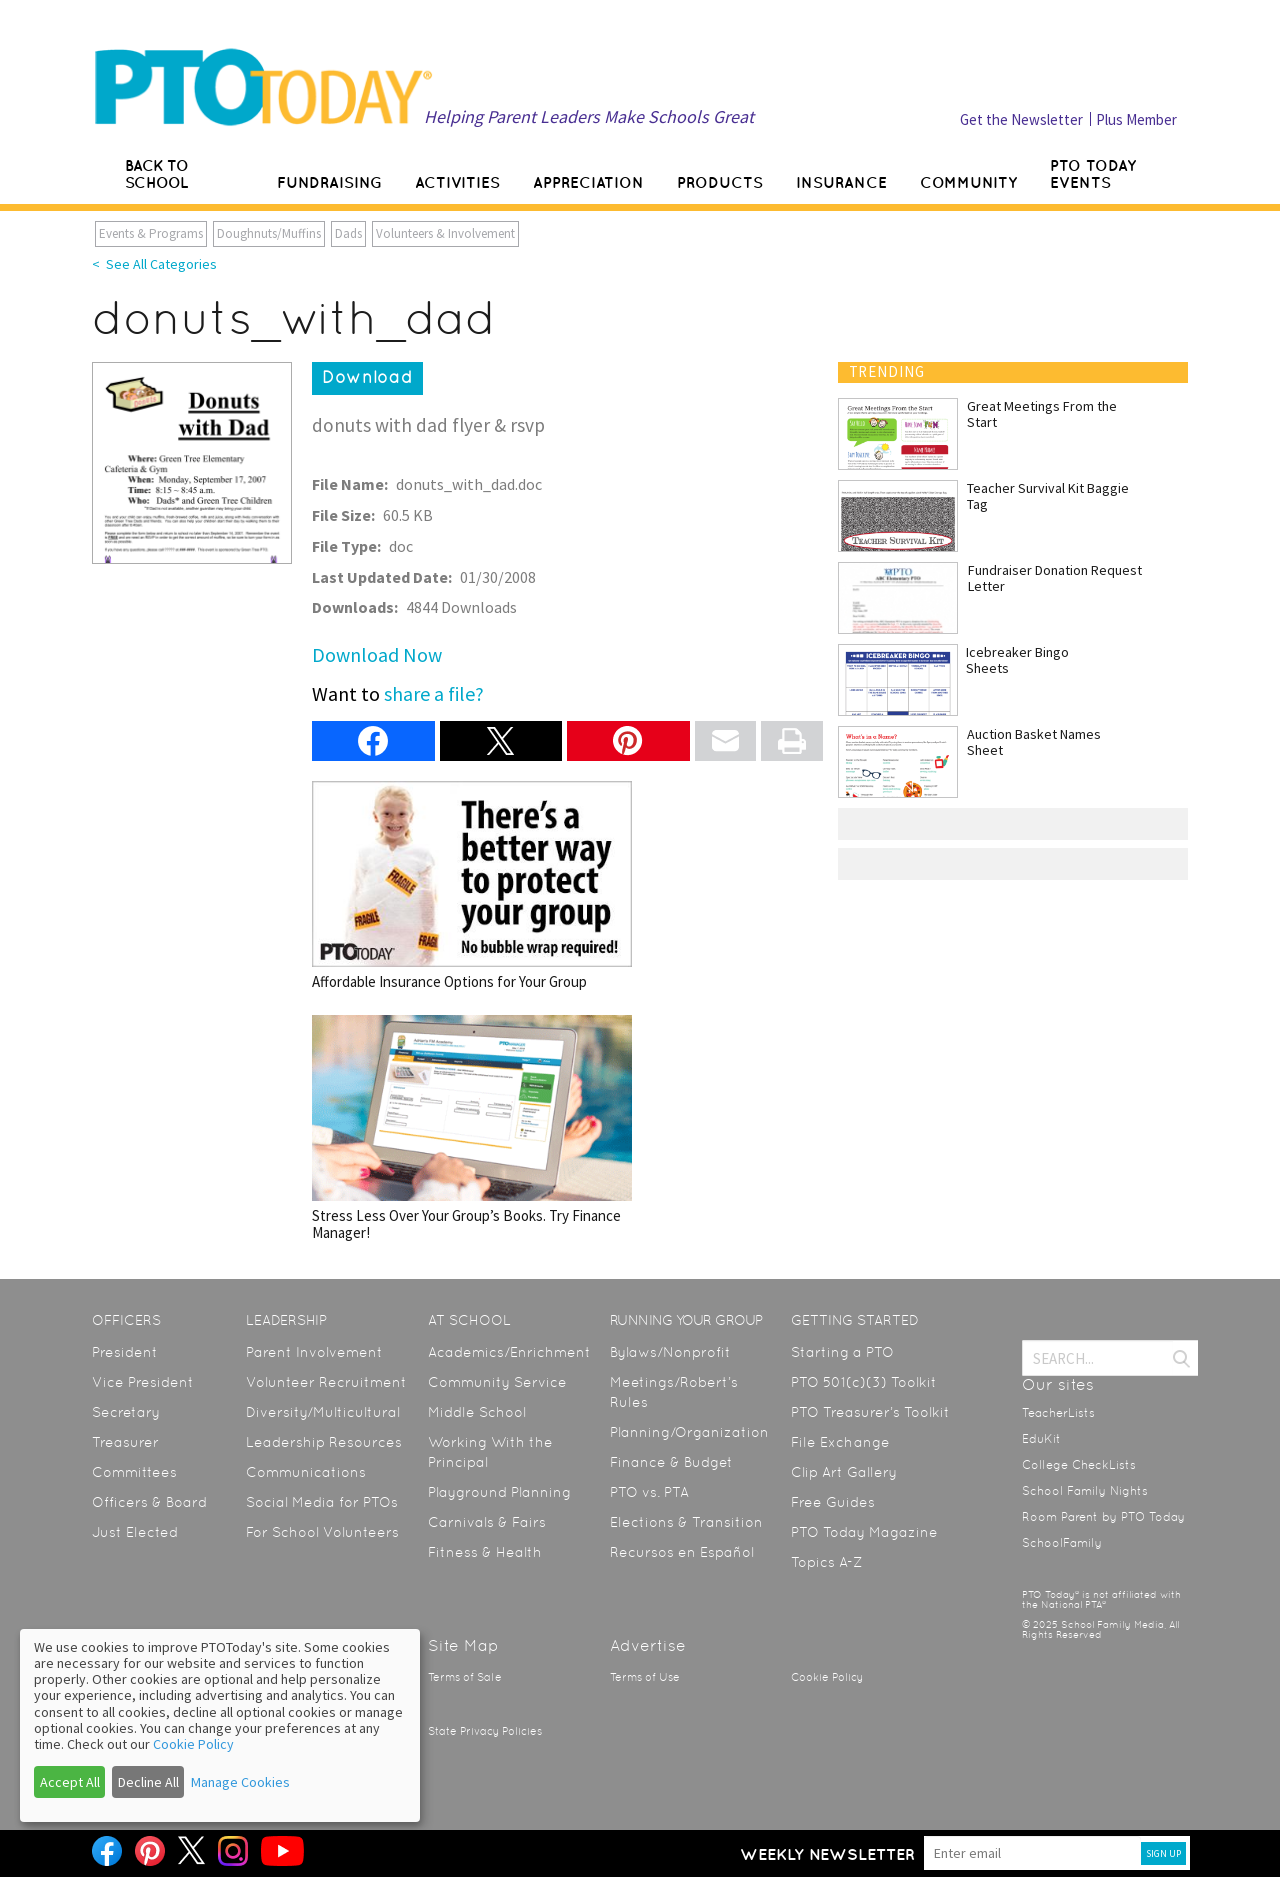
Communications (306, 1472)
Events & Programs (151, 233)
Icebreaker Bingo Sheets (1017, 660)
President (125, 1352)
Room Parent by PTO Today (1103, 1517)
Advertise (648, 1645)
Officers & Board (149, 1502)
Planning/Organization (689, 1432)
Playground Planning (499, 1492)
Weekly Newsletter (827, 1854)
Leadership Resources (324, 1442)
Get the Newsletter (1021, 119)
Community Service (497, 1382)
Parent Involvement (314, 1352)
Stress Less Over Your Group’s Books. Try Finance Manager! (472, 1128)
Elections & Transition (686, 1522)
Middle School (477, 1412)
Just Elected (135, 1532)
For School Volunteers (322, 1532)
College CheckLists (1079, 1465)
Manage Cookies (240, 1782)
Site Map (463, 1645)
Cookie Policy (827, 1677)
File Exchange (840, 1442)
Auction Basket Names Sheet (1034, 742)
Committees (134, 1472)
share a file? (434, 693)
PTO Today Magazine (864, 1532)
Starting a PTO (842, 1352)
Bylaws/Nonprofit (670, 1352)
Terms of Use (645, 1677)
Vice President (143, 1382)
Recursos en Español (682, 1552)
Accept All (70, 1782)
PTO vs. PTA (649, 1492)
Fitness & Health (485, 1552)
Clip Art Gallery (844, 1472)
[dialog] (220, 1725)
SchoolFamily (1062, 1543)
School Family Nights (1085, 1491)
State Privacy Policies (485, 1731)
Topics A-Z (826, 1562)
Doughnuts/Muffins (269, 233)
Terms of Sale (465, 1677)
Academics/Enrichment (509, 1352)
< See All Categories (154, 264)
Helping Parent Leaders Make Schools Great (589, 116)
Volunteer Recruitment (326, 1382)
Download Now (377, 654)
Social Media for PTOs (322, 1502)
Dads (348, 233)
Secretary (126, 1412)
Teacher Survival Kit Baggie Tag (1048, 496)
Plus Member (1136, 119)
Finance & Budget (671, 1462)
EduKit (1041, 1439)
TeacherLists (1058, 1413)
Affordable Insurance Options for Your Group (472, 885)
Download (367, 377)
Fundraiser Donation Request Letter (1055, 578)
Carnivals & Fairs (487, 1522)
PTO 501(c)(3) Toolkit (864, 1382)
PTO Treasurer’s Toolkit (870, 1412)
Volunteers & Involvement (445, 233)
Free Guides (833, 1502)
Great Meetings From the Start (1042, 414)
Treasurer (125, 1442)
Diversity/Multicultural (323, 1412)
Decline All (148, 1782)
